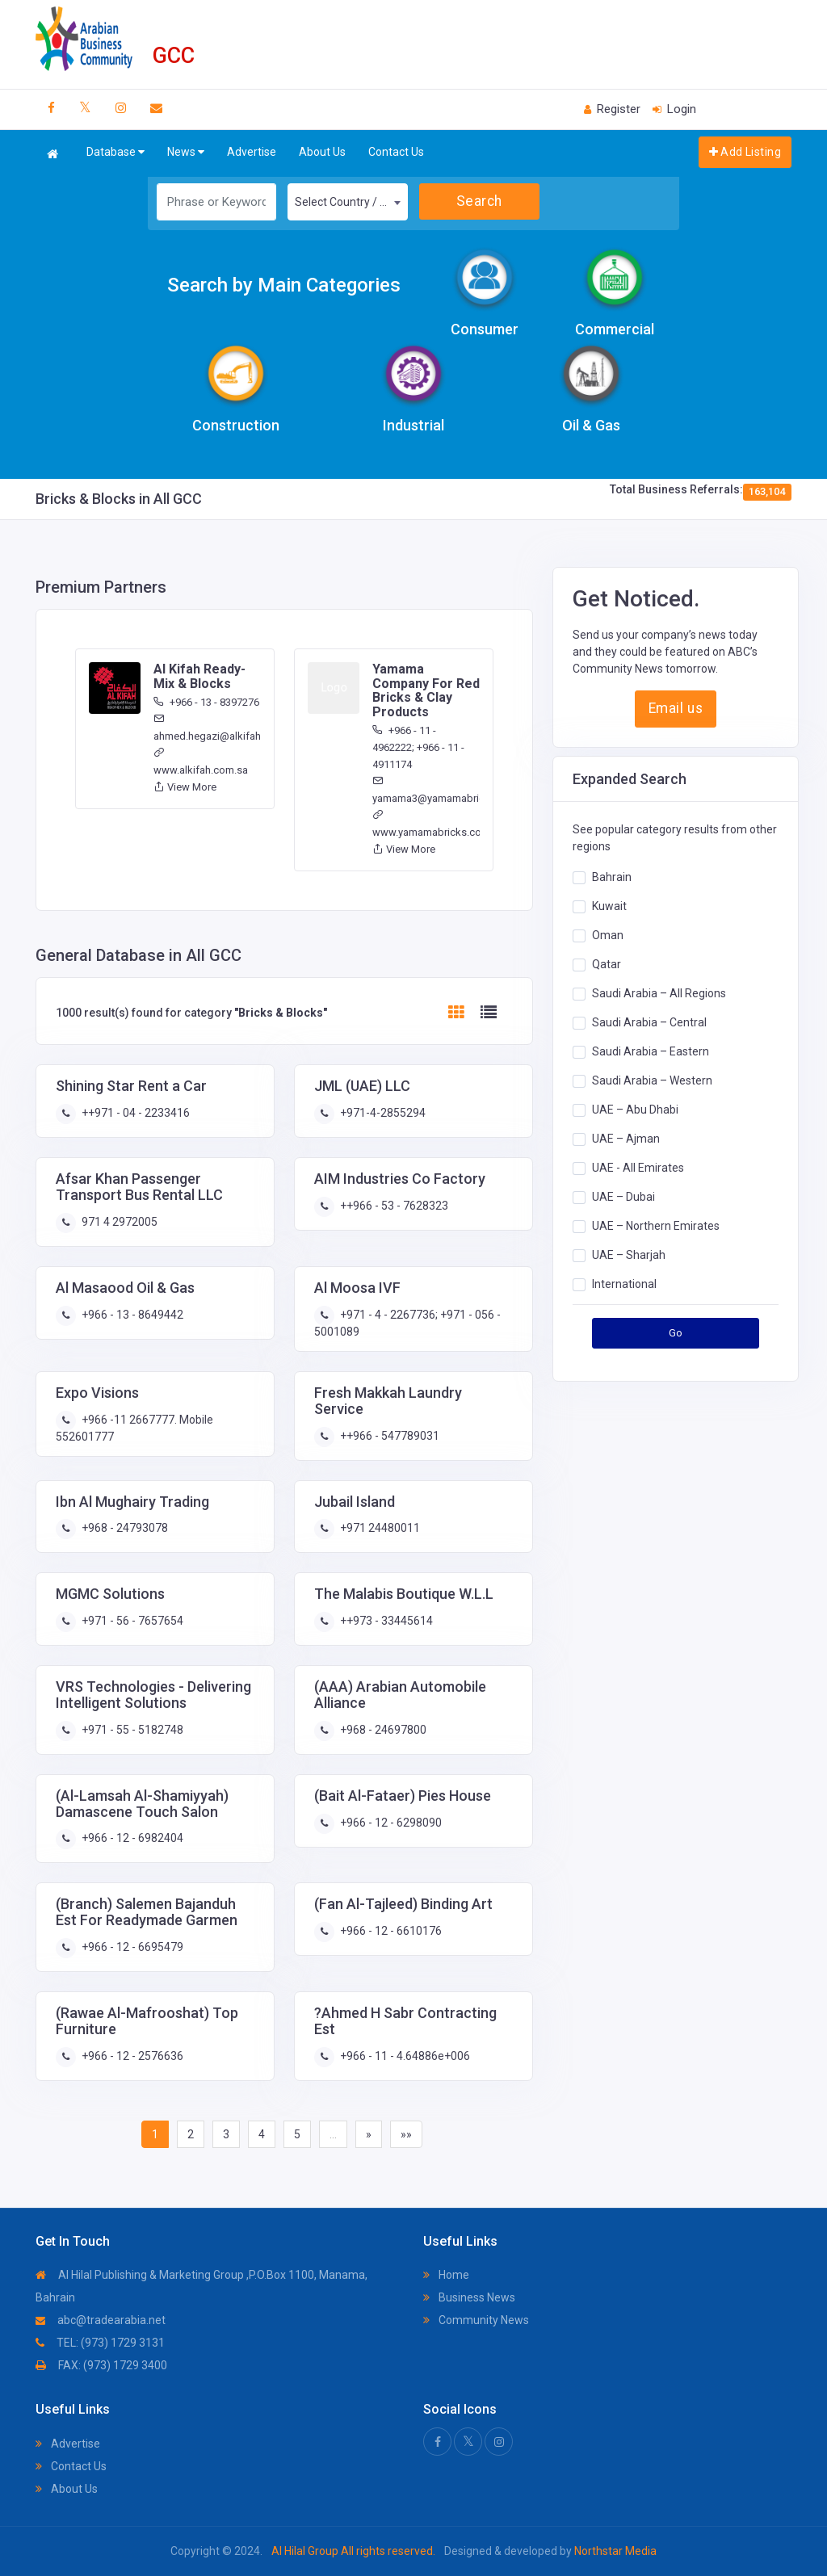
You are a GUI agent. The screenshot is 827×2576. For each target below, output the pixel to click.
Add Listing (745, 151)
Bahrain (612, 877)
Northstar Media (614, 2551)
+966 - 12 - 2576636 (131, 2055)
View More (184, 787)
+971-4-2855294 (382, 1112)
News (185, 152)
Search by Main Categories (284, 285)
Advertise (251, 151)
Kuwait (609, 906)
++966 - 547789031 (388, 1435)
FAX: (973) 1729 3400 (101, 2365)
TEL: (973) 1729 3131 (100, 2342)
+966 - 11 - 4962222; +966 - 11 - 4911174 (418, 747)
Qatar (606, 964)
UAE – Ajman (626, 1138)
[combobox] (348, 201)
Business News (469, 2297)
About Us (322, 151)
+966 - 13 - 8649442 (131, 1314)
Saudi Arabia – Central (649, 1022)
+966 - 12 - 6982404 (131, 1837)
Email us (676, 708)
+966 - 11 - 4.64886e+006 (404, 2055)
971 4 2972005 (118, 1221)
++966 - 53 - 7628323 (393, 1205)
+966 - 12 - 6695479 (131, 1946)
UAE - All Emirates (638, 1167)
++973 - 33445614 (385, 1620)
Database (115, 152)
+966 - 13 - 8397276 (206, 702)
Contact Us (396, 151)
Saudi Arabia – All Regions (659, 993)
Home (446, 2274)
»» (406, 2134)
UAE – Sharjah (628, 1254)
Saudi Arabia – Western (652, 1080)
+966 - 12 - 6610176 (390, 1930)
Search (479, 201)
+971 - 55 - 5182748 (131, 1729)
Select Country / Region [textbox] (351, 201)
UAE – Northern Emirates (656, 1225)
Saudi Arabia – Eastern (650, 1051)
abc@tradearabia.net (101, 2320)
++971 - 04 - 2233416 (134, 1112)
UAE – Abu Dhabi (635, 1109)
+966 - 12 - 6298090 (390, 1822)
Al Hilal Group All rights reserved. (353, 2551)
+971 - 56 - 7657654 (131, 1620)
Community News (476, 2320)
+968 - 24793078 (123, 1527)
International (624, 1284)
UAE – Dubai (623, 1196)
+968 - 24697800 (382, 1729)
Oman (607, 935)
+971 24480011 (379, 1527)
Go (676, 1333)
